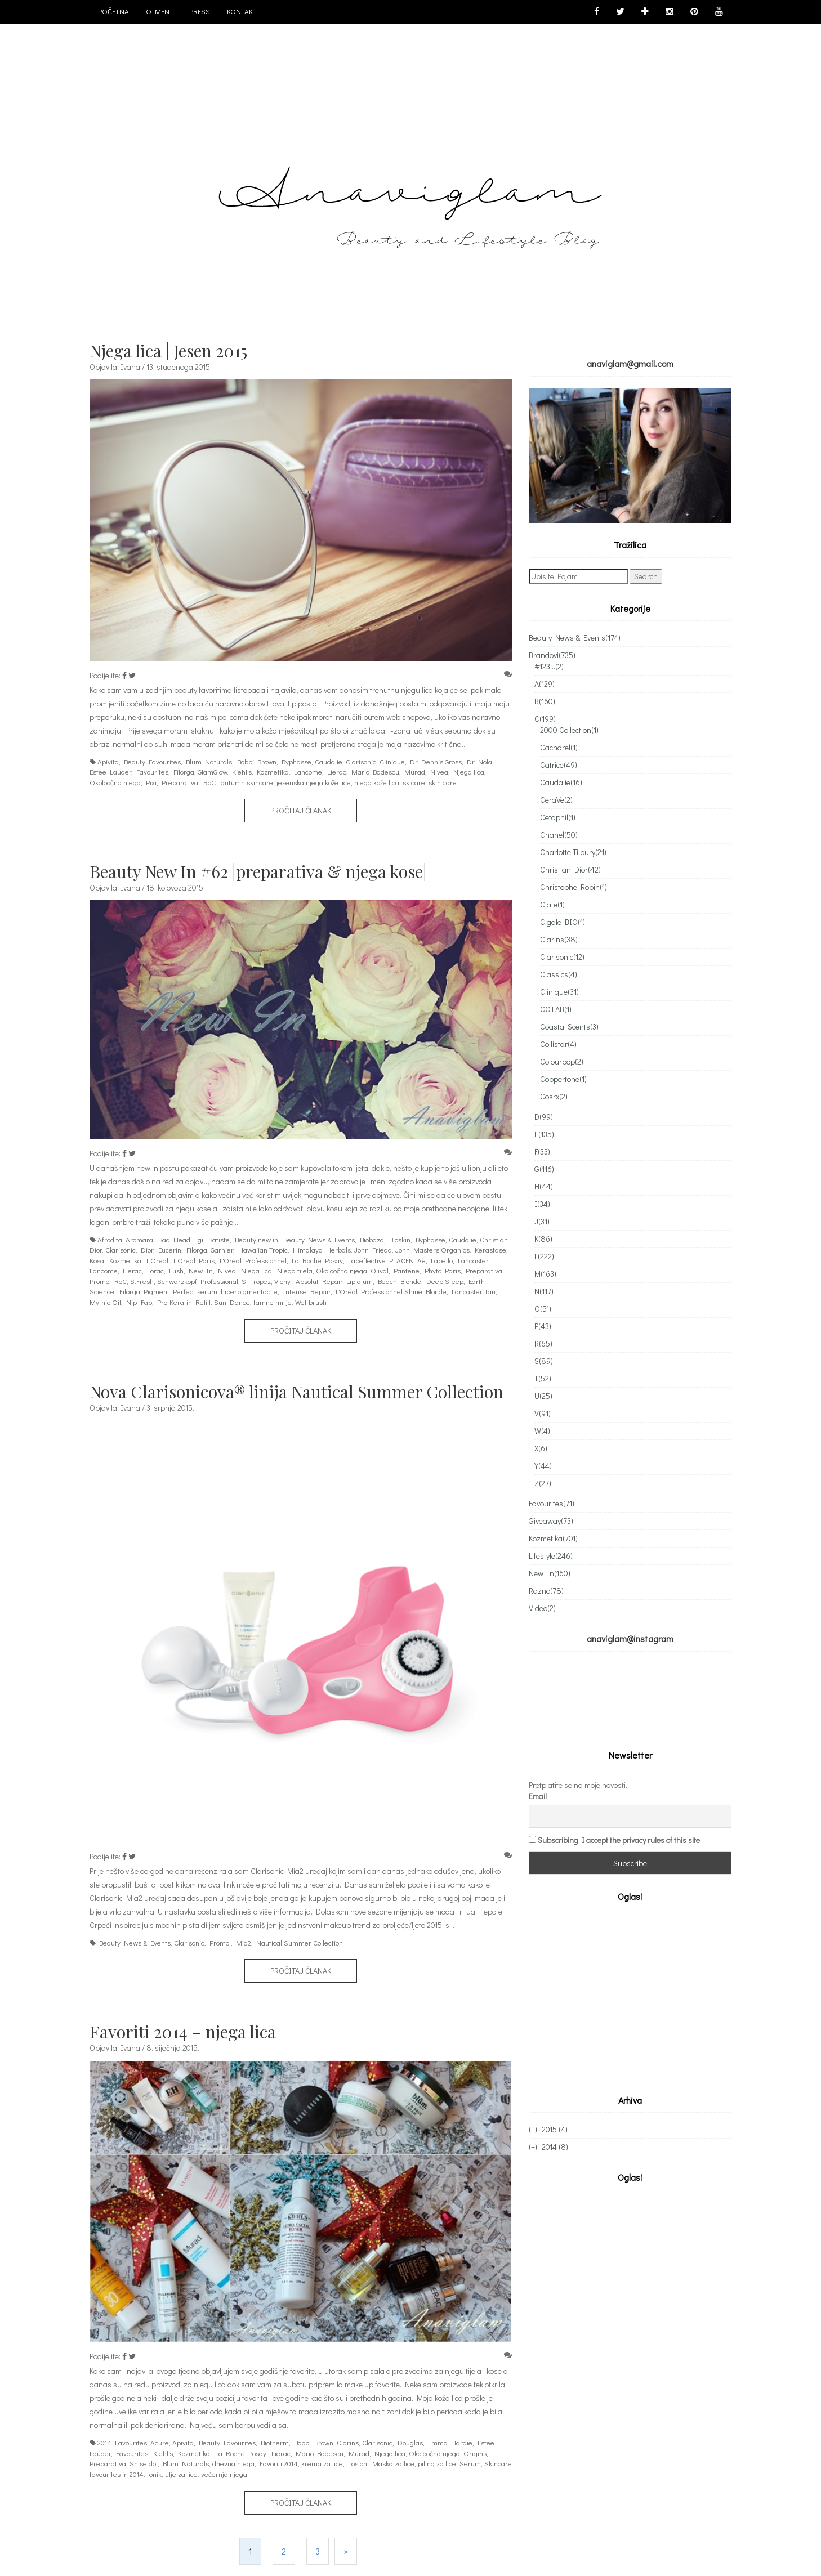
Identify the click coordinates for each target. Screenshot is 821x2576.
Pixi (151, 782)
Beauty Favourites (152, 761)
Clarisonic (361, 761)
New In (201, 1270)
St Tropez (256, 1281)
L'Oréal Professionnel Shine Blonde (391, 1291)
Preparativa (180, 782)
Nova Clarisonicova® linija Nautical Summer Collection (296, 1391)
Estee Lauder (110, 771)
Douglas (410, 2442)
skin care (443, 782)
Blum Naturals (209, 761)
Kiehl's (242, 771)
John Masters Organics (432, 1249)
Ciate (552, 904)
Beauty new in (256, 1239)
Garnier (222, 1249)
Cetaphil (557, 817)
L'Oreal (157, 1260)
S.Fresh (142, 1281)
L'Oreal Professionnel (253, 1260)
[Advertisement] (623, 1970)
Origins (475, 2453)
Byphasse (296, 761)
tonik (154, 2474)
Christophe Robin (573, 887)
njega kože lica (376, 782)
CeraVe (556, 799)
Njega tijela (295, 1270)
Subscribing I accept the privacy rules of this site (619, 1810)
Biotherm (275, 2442)
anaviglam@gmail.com (630, 363)
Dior (147, 1249)
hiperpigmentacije (249, 1291)
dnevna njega (233, 2463)
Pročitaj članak (300, 810)
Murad (414, 771)
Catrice (558, 764)
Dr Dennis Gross (436, 761)
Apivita (108, 761)
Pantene (407, 1270)
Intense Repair (307, 1291)
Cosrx (554, 1096)
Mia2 (243, 1942)
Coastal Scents (569, 1026)
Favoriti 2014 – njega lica (183, 2031)
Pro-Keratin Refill (184, 1302)
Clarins (348, 2442)
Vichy (282, 1281)
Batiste (219, 1239)
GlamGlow (212, 771)
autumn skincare (247, 782)
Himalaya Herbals (322, 1249)
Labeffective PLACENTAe (387, 1260)
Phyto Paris (443, 1270)
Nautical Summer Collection (299, 1942)
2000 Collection (569, 729)
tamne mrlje (272, 1302)
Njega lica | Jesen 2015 (168, 350)
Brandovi (552, 655)
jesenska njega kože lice (313, 782)
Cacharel (559, 747)
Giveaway (551, 1520)
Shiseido (143, 2463)
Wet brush (311, 1302)
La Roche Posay (317, 1260)
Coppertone (563, 1079)
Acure (159, 2442)
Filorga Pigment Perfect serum (168, 1291)
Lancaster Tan (474, 1291)
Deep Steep (444, 1281)
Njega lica (468, 771)
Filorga (183, 771)
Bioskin (399, 1239)
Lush (176, 1270)
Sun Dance (232, 1302)
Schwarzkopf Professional (197, 1281)
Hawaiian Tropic (263, 1249)
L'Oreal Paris (194, 1260)
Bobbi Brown (256, 761)
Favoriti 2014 (279, 2463)
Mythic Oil (105, 1302)
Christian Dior (570, 869)
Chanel (559, 834)
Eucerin (169, 1249)
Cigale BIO (562, 921)
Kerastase (490, 1249)
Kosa (97, 1260)
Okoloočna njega (115, 782)
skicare (414, 782)
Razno (546, 1590)
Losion (357, 2463)
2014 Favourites (122, 2442)
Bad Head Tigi (180, 1239)
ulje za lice (181, 2474)
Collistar (558, 1044)
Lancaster (473, 1260)
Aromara (139, 1239)
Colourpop (561, 1061)
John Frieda (373, 1249)
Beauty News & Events (319, 1239)
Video (542, 1608)
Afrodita (109, 1239)
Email (538, 1766)
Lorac (155, 1270)
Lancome (308, 771)
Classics (558, 974)
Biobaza (372, 1239)
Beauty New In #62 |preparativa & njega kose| (258, 871)
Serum (470, 2463)
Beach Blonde (399, 1281)
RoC (209, 782)
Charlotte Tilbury (573, 852)
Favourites (152, 771)
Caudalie (328, 761)
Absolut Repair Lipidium (334, 1281)
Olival (380, 1270)
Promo (99, 1281)
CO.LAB (556, 1009)
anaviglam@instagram (630, 1638)
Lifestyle (551, 1555)
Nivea (439, 771)
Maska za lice (393, 2463)
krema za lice (322, 2463)
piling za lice (437, 2463)
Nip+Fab (139, 1302)
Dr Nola (479, 761)
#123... (549, 666)
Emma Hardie (450, 2442)
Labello (442, 1260)
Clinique (392, 761)
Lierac (336, 771)
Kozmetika (273, 771)
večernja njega (224, 2474)
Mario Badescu (375, 771)
